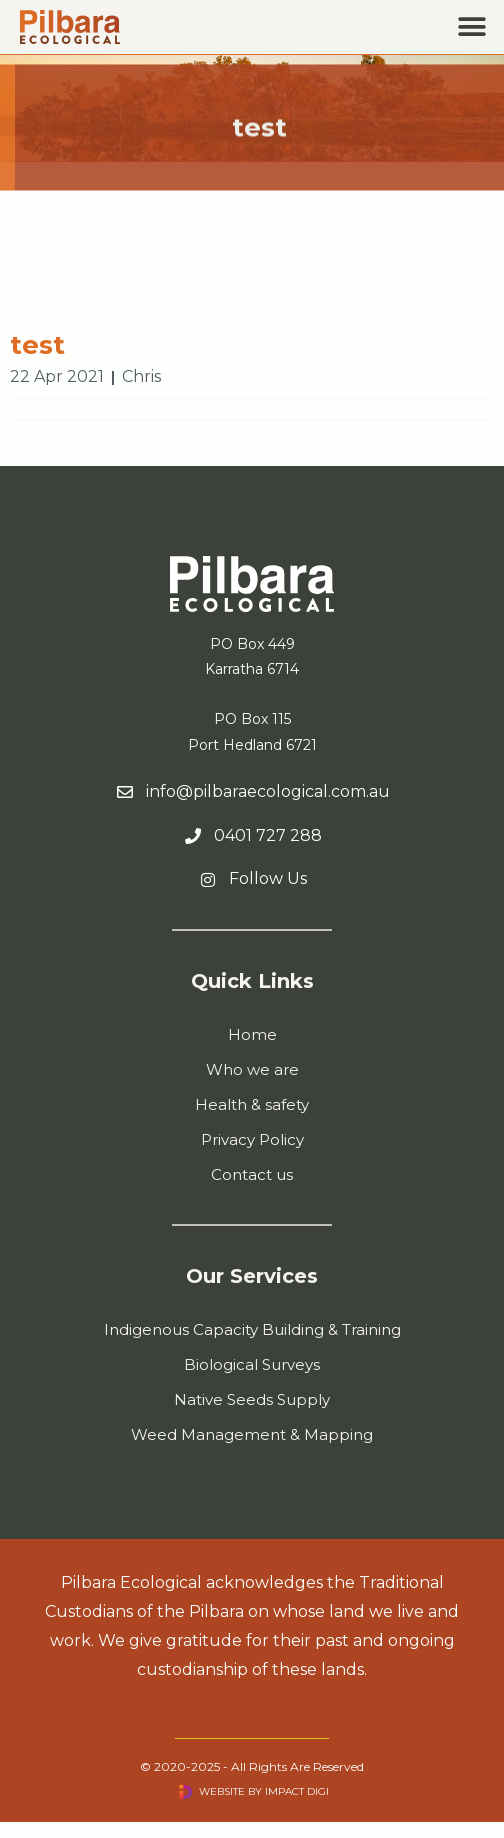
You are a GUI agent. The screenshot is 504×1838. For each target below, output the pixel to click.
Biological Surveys (252, 1364)
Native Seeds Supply (252, 1399)
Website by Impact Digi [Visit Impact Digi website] (264, 1791)
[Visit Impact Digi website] (186, 1792)
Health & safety (252, 1104)
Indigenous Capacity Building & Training (252, 1329)
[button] (471, 27)
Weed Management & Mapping (252, 1434)
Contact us (252, 1174)
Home (252, 1034)
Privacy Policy (252, 1139)
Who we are (252, 1069)
